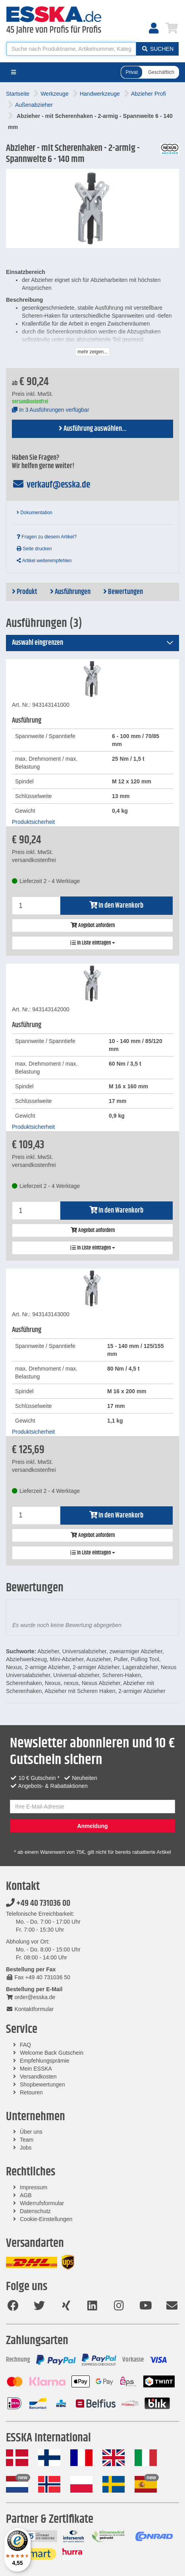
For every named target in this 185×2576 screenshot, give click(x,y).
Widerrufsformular (42, 2203)
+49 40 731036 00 (38, 1903)
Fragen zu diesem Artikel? (47, 537)
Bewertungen (123, 592)
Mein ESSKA (36, 2068)
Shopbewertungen (42, 2084)
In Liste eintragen (92, 943)
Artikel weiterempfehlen (44, 560)
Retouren (31, 2092)
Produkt (24, 592)
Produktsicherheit (33, 822)
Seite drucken (34, 548)
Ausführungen (70, 592)
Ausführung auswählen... (93, 428)
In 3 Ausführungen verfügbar (50, 410)
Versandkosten (38, 2076)
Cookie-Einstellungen (46, 2219)
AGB (26, 2195)
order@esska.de (30, 1997)
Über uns (31, 2132)
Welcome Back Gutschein (51, 2053)
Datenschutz (35, 2211)
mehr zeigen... (92, 352)
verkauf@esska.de (51, 485)
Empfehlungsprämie (44, 2060)
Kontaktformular (30, 2009)
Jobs (26, 2147)
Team (26, 2139)
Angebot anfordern (93, 925)
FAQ (25, 2045)
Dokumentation (34, 512)
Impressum (33, 2187)
